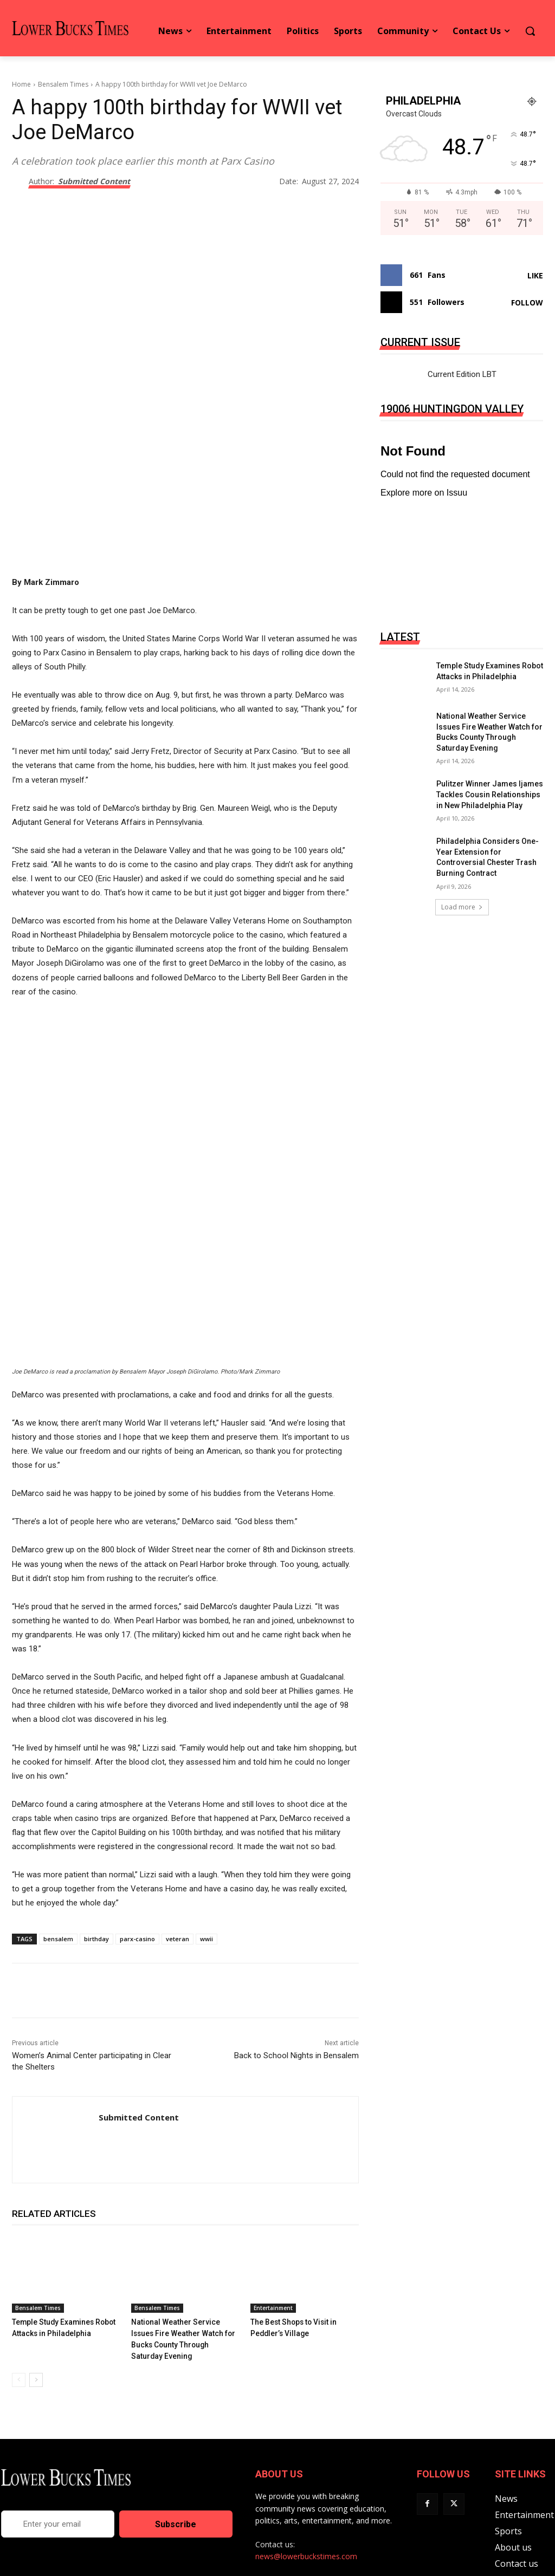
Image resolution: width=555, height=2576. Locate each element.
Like (535, 275)
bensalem (58, 1882)
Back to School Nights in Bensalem (296, 1998)
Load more (462, 907)
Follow (527, 302)
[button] (530, 31)
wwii (206, 1882)
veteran (177, 1882)
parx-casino (137, 1882)
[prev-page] (18, 2310)
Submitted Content (94, 181)
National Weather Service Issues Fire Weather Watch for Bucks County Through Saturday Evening (184, 2276)
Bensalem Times (63, 84)
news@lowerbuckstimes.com (306, 2486)
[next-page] (36, 2310)
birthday (96, 1882)
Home (21, 84)
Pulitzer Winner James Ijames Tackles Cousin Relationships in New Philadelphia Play (489, 794)
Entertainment (273, 2251)
